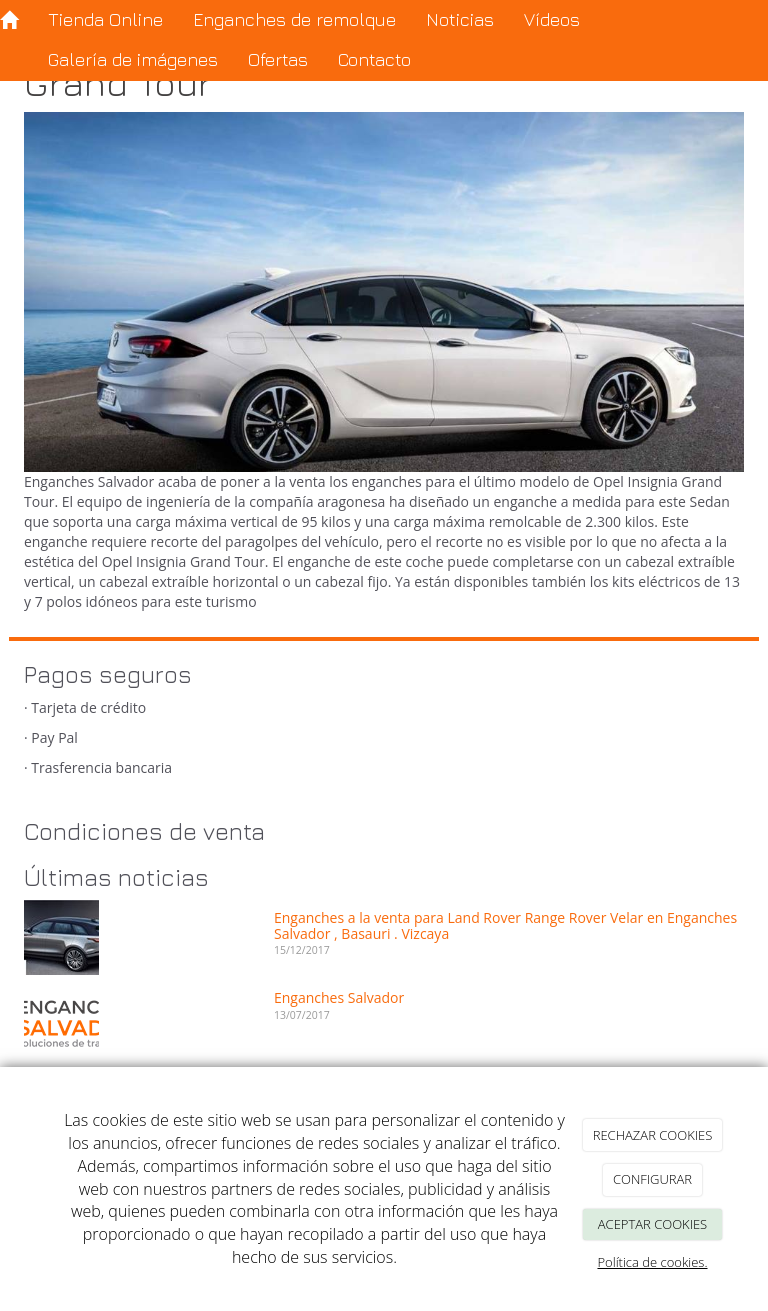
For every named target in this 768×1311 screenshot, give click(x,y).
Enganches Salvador (339, 997)
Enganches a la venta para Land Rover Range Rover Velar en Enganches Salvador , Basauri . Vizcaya (505, 925)
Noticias (460, 19)
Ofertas (278, 59)
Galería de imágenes (133, 59)
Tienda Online (105, 19)
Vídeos (552, 19)
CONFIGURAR (652, 1179)
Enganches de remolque (294, 19)
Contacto (374, 59)
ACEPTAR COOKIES (652, 1224)
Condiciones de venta (144, 831)
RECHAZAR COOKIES (653, 1135)
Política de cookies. (652, 1262)
